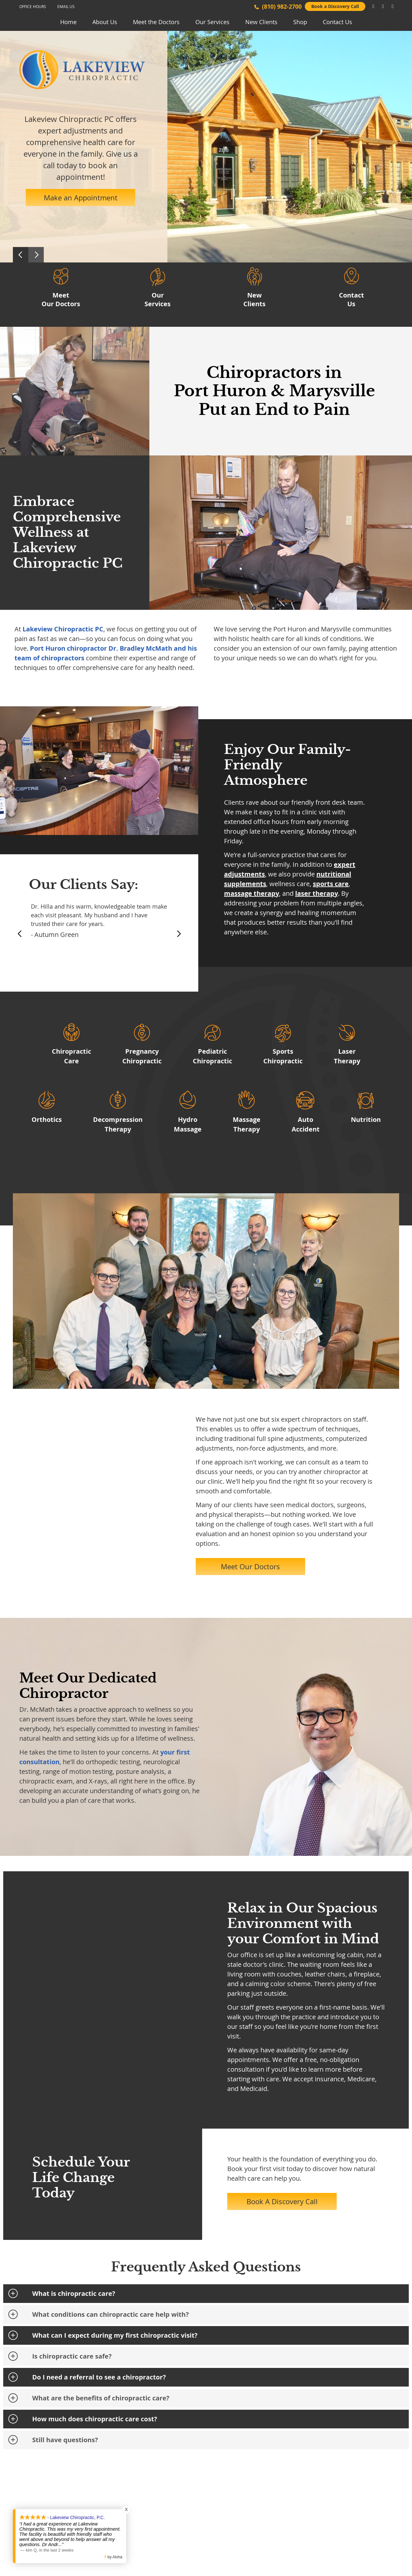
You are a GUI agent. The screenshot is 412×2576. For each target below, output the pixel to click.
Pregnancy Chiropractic (142, 1056)
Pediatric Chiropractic (212, 1056)
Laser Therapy (347, 1056)
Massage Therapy (246, 1124)
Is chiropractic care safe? (72, 2356)
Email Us (66, 6)
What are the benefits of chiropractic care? (100, 2398)
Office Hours (32, 6)
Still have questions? (65, 2439)
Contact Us (337, 22)
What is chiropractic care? (73, 2293)
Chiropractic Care (71, 1056)
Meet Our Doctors (61, 296)
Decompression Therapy (118, 1124)
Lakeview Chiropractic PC (63, 629)
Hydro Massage (187, 1124)
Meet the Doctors (156, 22)
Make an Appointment (80, 197)
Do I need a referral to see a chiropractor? (99, 2377)
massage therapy (251, 893)
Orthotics (47, 1119)
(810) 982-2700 (282, 7)
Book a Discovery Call (335, 6)
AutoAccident (306, 1124)
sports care (331, 883)
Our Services (212, 22)
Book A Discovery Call (282, 2201)
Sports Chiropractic (283, 1056)
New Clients (261, 22)
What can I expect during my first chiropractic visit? (115, 2335)
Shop (300, 22)
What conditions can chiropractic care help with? (110, 2314)
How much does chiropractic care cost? (94, 2419)
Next (36, 254)
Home (68, 22)
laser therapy (316, 893)
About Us (104, 22)
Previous (20, 254)
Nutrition (366, 1119)
